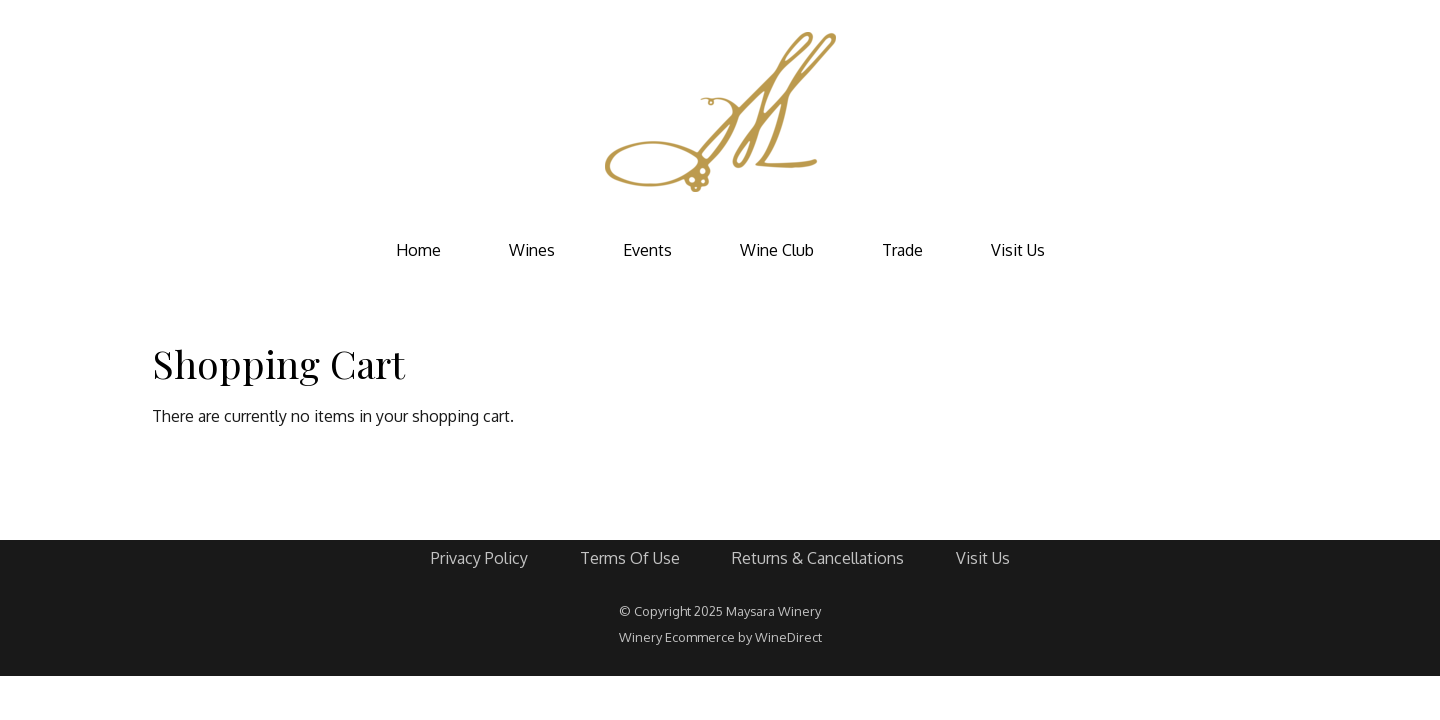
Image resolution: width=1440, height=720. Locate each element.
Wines (532, 250)
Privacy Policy (479, 558)
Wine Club (777, 250)
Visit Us (1018, 250)
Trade (902, 250)
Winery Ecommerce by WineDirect (720, 637)
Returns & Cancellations (818, 558)
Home (418, 250)
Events (647, 250)
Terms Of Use (630, 558)
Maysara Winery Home (720, 112)
